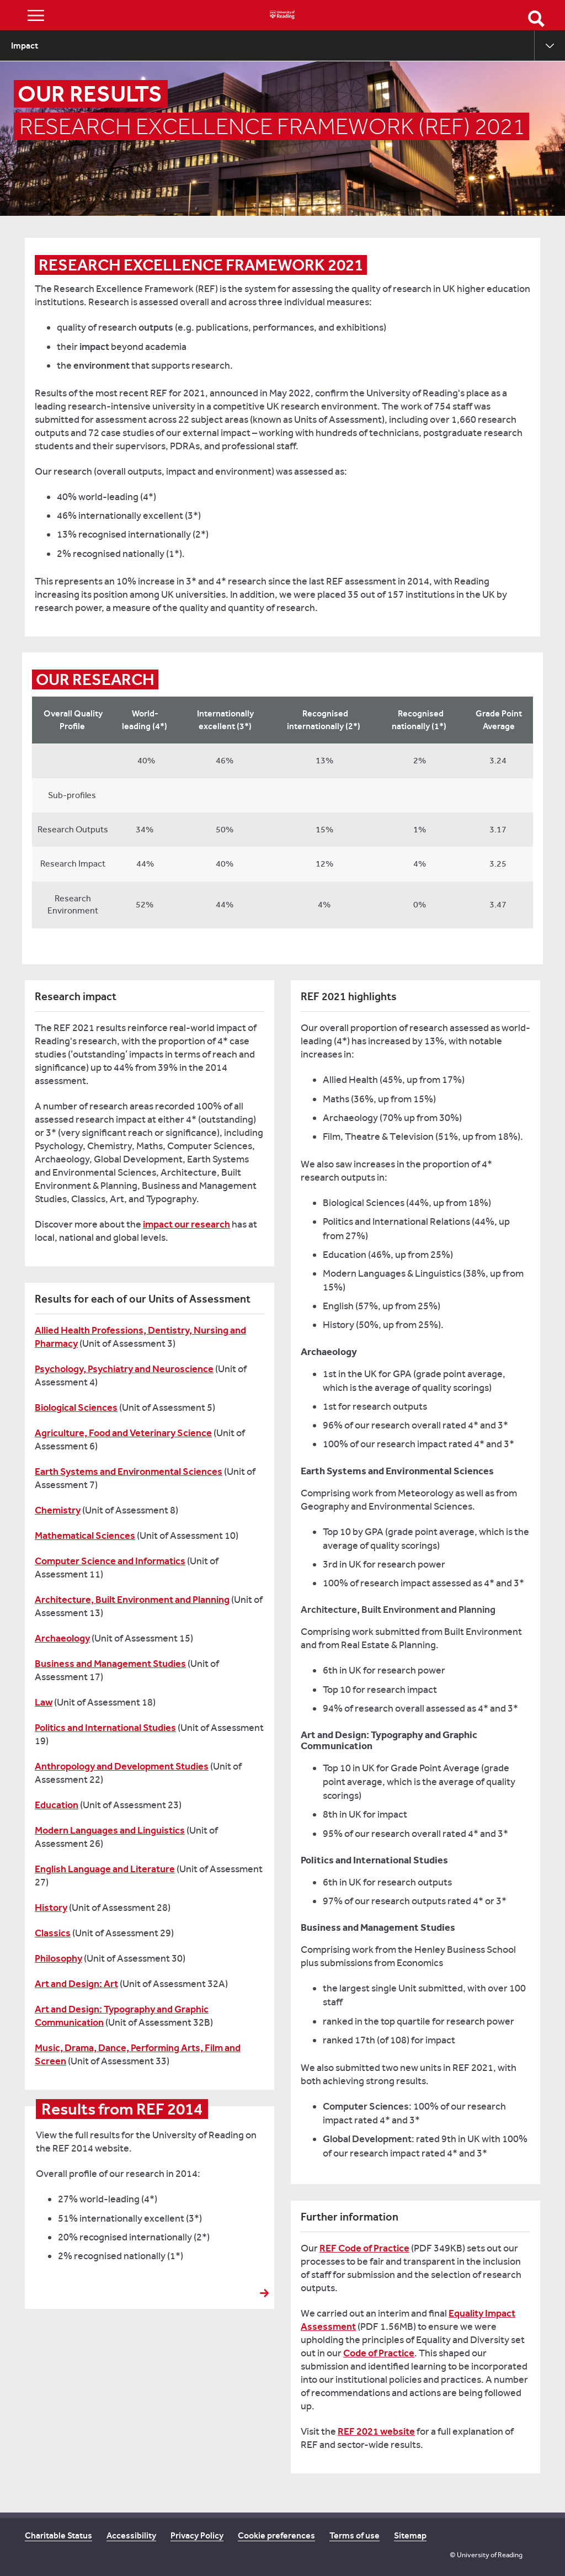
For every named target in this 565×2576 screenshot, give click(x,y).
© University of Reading (486, 2555)
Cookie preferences (276, 2535)
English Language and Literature (105, 1869)
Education (56, 1805)
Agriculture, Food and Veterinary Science (123, 1433)
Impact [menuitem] (24, 45)
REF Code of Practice (364, 2248)
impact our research (186, 1224)
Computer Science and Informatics (110, 1561)
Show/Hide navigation (36, 15)
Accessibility (131, 2535)
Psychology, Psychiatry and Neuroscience (124, 1369)
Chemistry (58, 1510)
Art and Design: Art (76, 1984)
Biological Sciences (76, 1407)
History (51, 1908)
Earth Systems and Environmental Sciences (128, 1471)
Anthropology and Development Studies (122, 1766)
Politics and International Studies (105, 1728)
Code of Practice (378, 2353)
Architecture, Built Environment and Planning (132, 1600)
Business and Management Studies (110, 1664)
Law (43, 1702)
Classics (53, 1933)
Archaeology (62, 1638)
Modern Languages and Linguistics (110, 1830)
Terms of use (354, 2535)
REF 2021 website (376, 2431)
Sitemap (410, 2535)
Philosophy (58, 1958)
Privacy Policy (196, 2535)
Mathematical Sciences (85, 1535)
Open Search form (536, 19)
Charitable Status (58, 2535)
